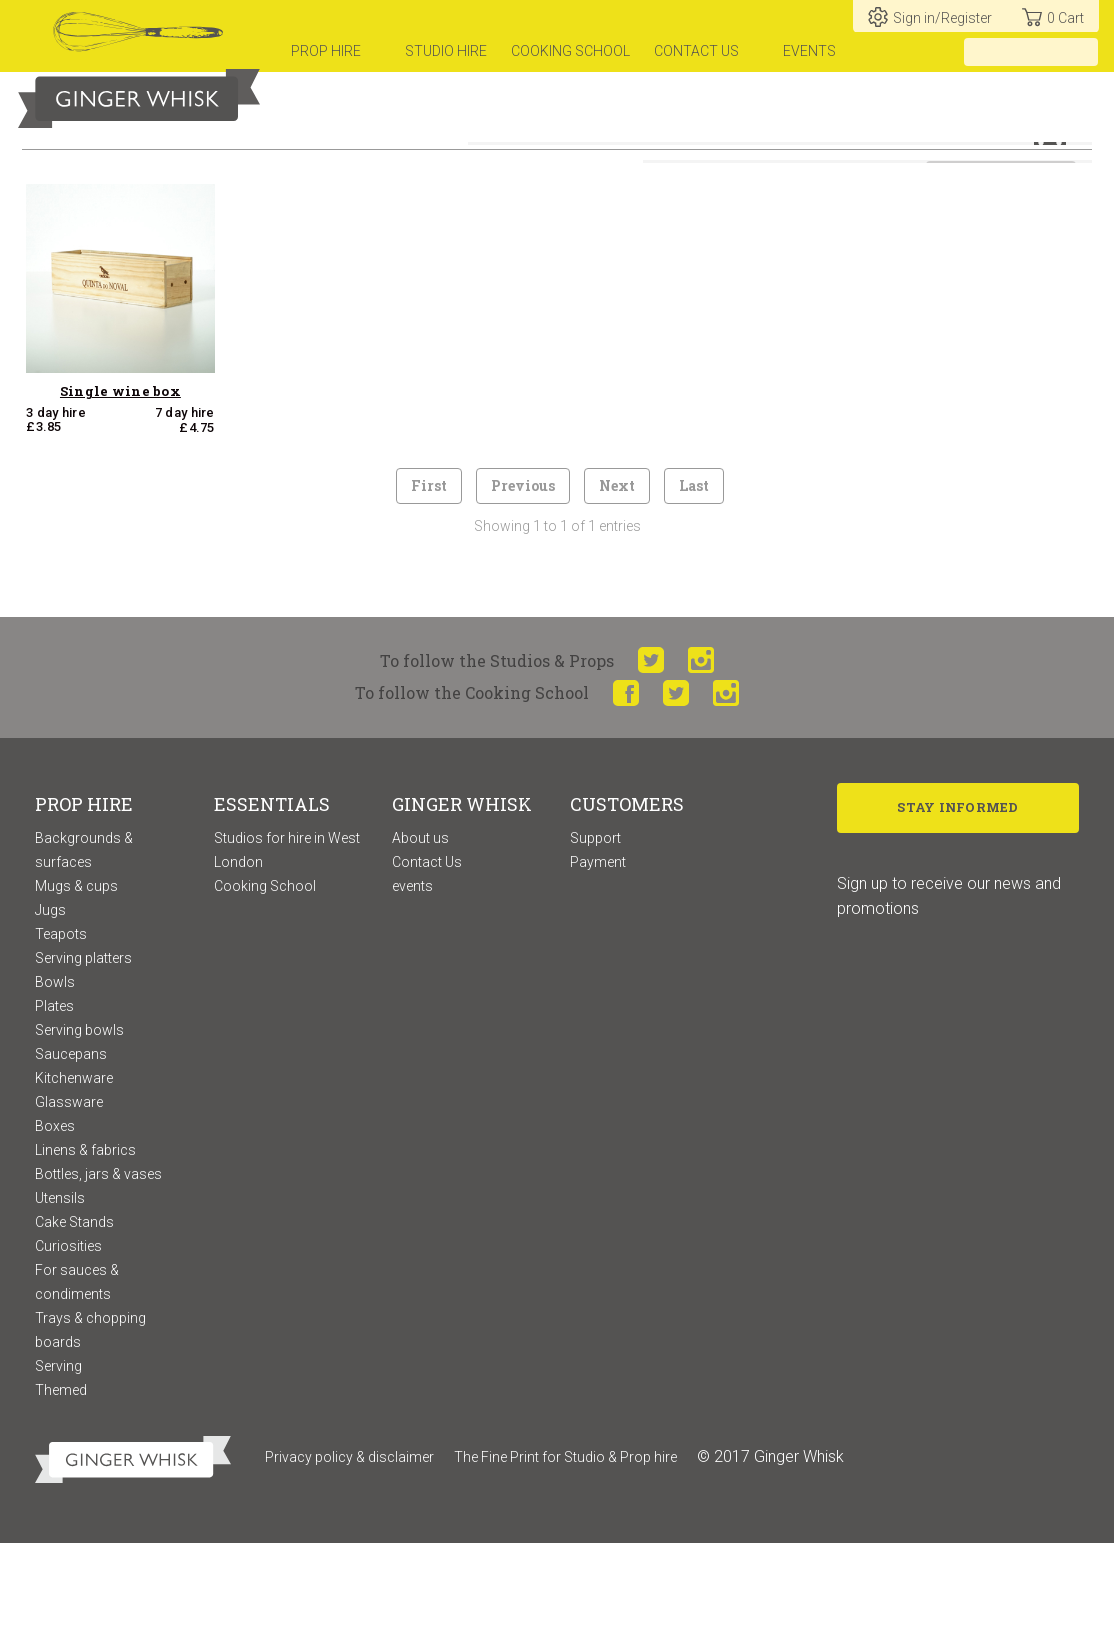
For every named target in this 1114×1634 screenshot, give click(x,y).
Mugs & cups (76, 976)
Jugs (50, 1000)
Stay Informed (958, 900)
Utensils (60, 1288)
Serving (58, 1456)
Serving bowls (79, 1120)
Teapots (61, 1024)
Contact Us (427, 952)
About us (420, 928)
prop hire (326, 51)
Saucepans (71, 1144)
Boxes (55, 1216)
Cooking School (265, 976)
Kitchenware (74, 1168)
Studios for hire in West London (287, 940)
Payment (598, 952)
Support (595, 928)
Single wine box (120, 481)
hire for (705, 158)
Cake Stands (74, 1312)
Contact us (696, 51)
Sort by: (898, 212)
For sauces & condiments (77, 1372)
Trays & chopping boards (90, 1420)
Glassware (69, 1192)
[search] (1083, 52)
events (412, 976)
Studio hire (446, 51)
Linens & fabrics (85, 1240)
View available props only (766, 212)
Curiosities (68, 1336)
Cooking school (570, 51)
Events (809, 51)
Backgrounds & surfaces (84, 940)
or (776, 158)
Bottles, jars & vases (98, 1264)
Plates (54, 1096)
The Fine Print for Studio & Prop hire (565, 1547)
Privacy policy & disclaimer (349, 1547)
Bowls (55, 1072)
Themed (61, 1480)
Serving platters (83, 1048)
